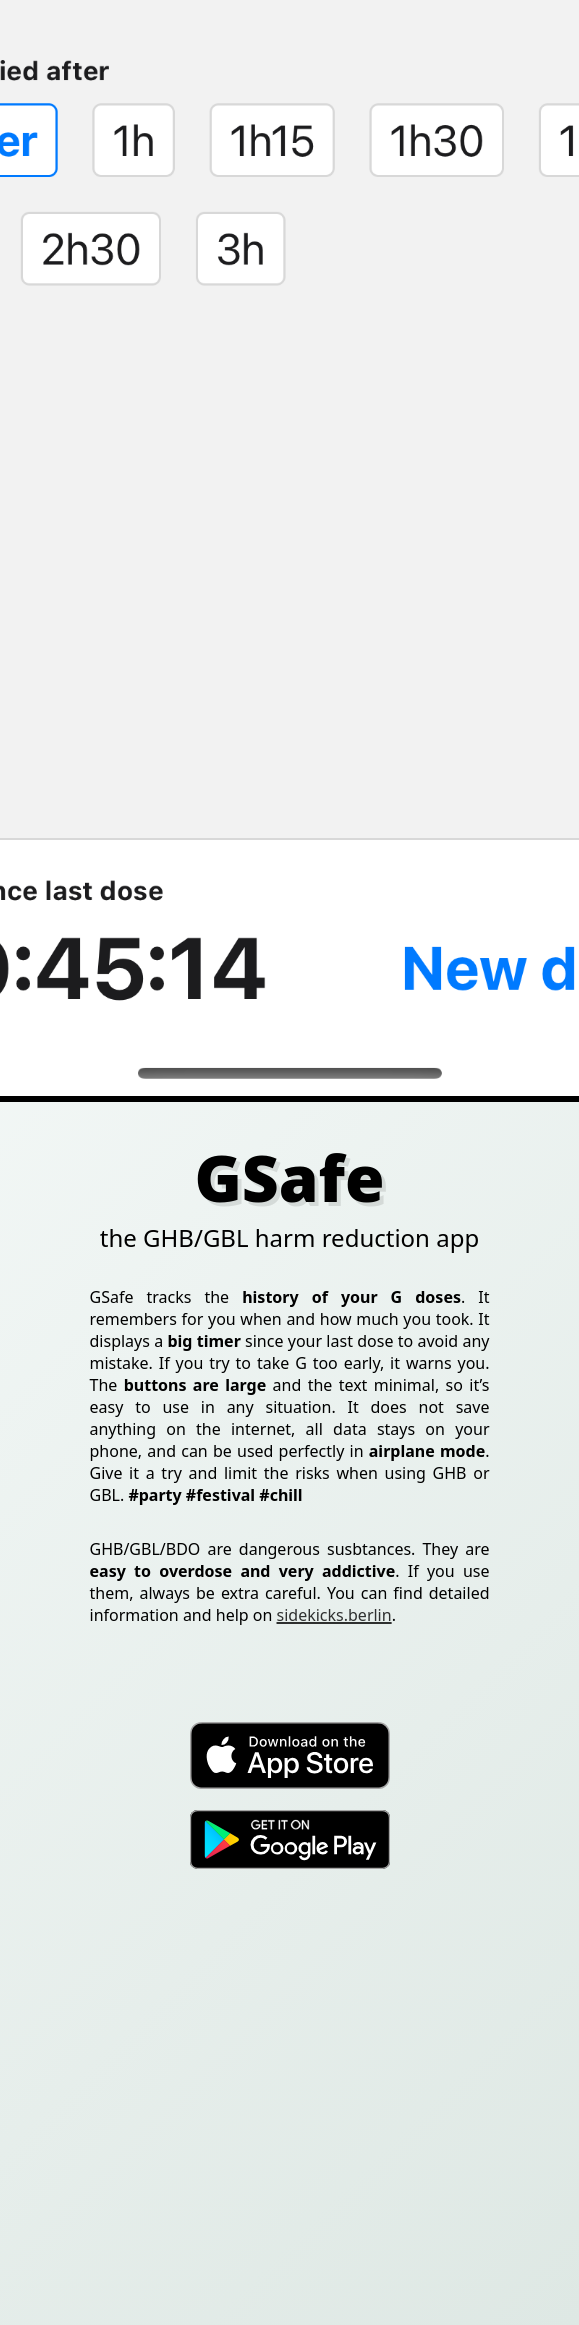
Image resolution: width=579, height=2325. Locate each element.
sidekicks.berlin (334, 1615)
